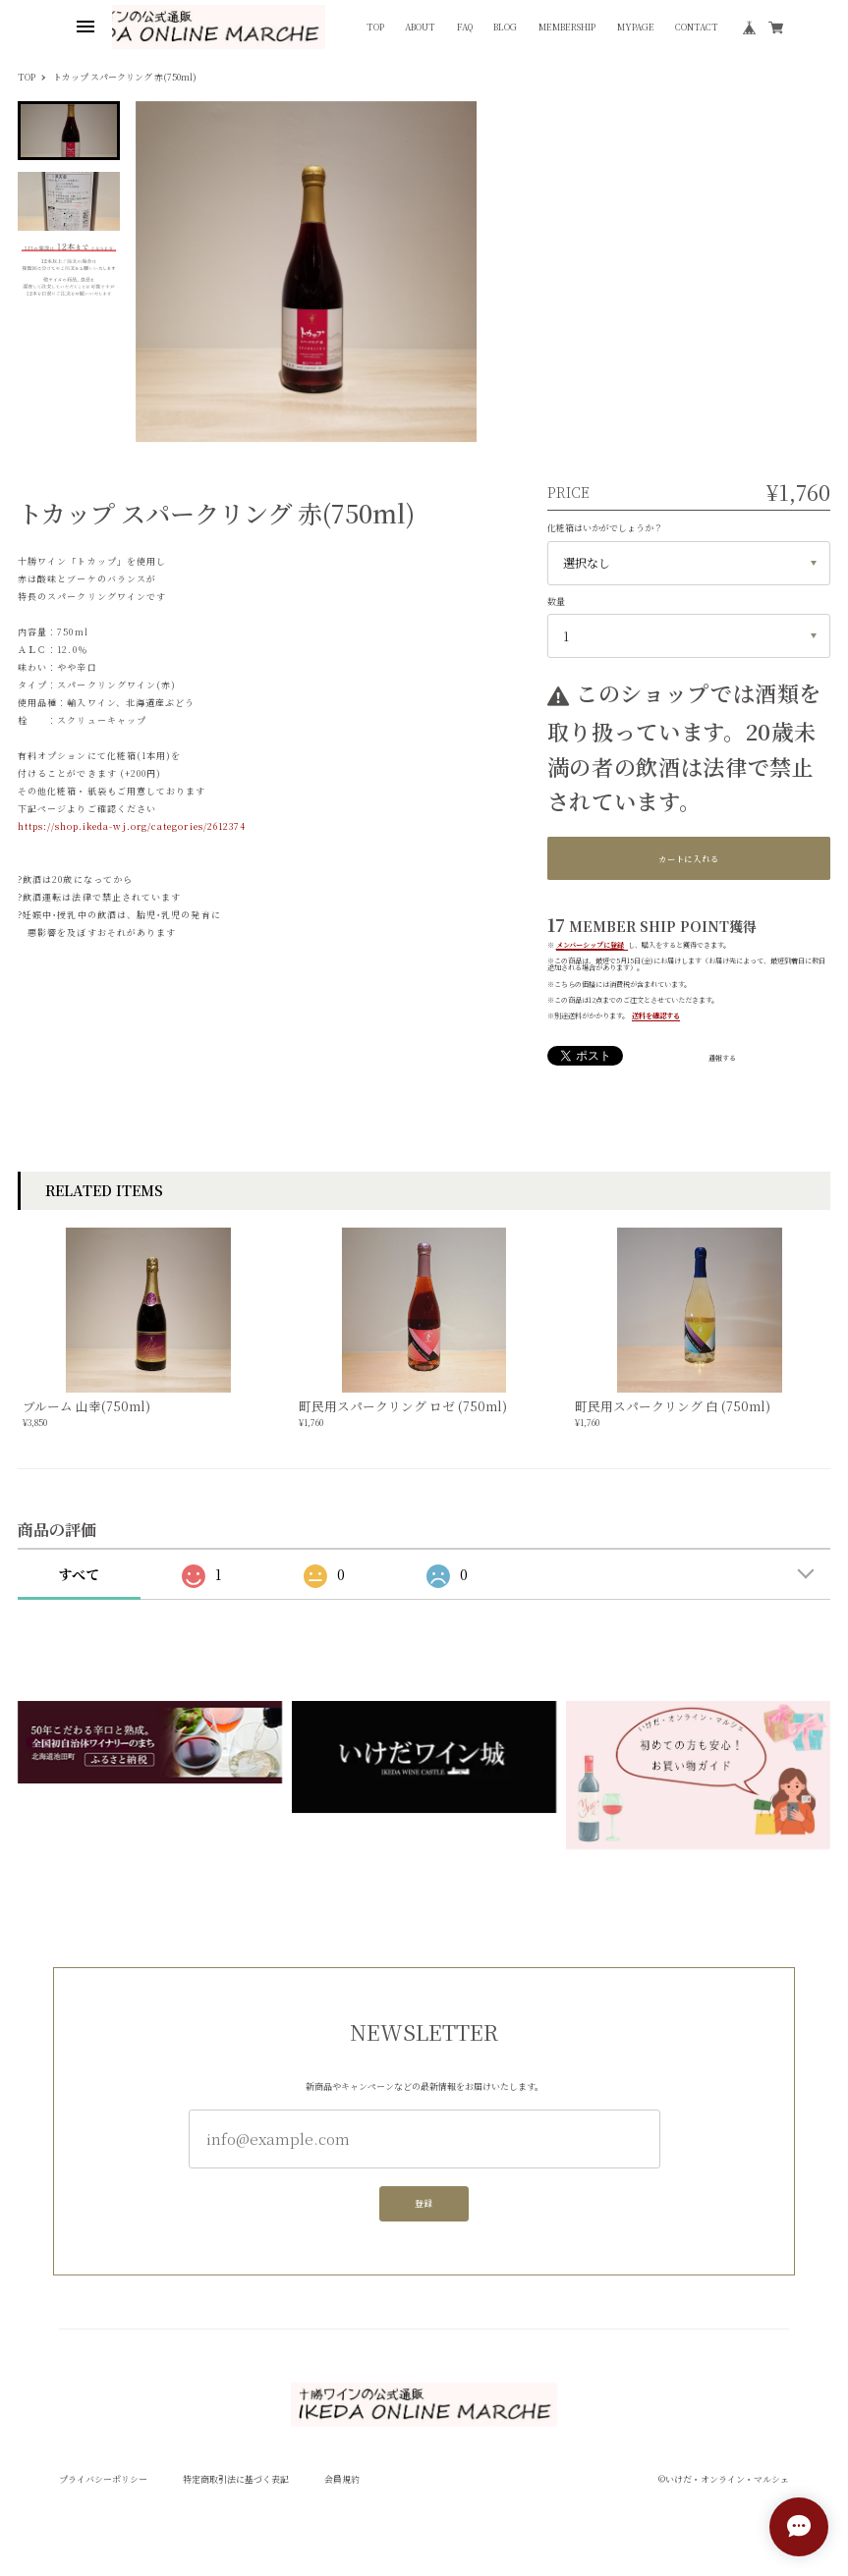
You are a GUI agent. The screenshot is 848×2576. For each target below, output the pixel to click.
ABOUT (420, 27)
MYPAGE (635, 27)
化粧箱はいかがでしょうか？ (604, 527)
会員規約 (342, 2479)
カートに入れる (688, 858)
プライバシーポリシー (103, 2479)
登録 (424, 2210)
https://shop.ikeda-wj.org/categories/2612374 (132, 826)
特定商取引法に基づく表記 (236, 2479)
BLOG (505, 27)
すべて (78, 1574)
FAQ (465, 27)
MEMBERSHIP (566, 27)
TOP (375, 27)
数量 (556, 601)
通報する (722, 1058)
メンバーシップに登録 (590, 945)
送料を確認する (656, 1015)
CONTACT (696, 27)
